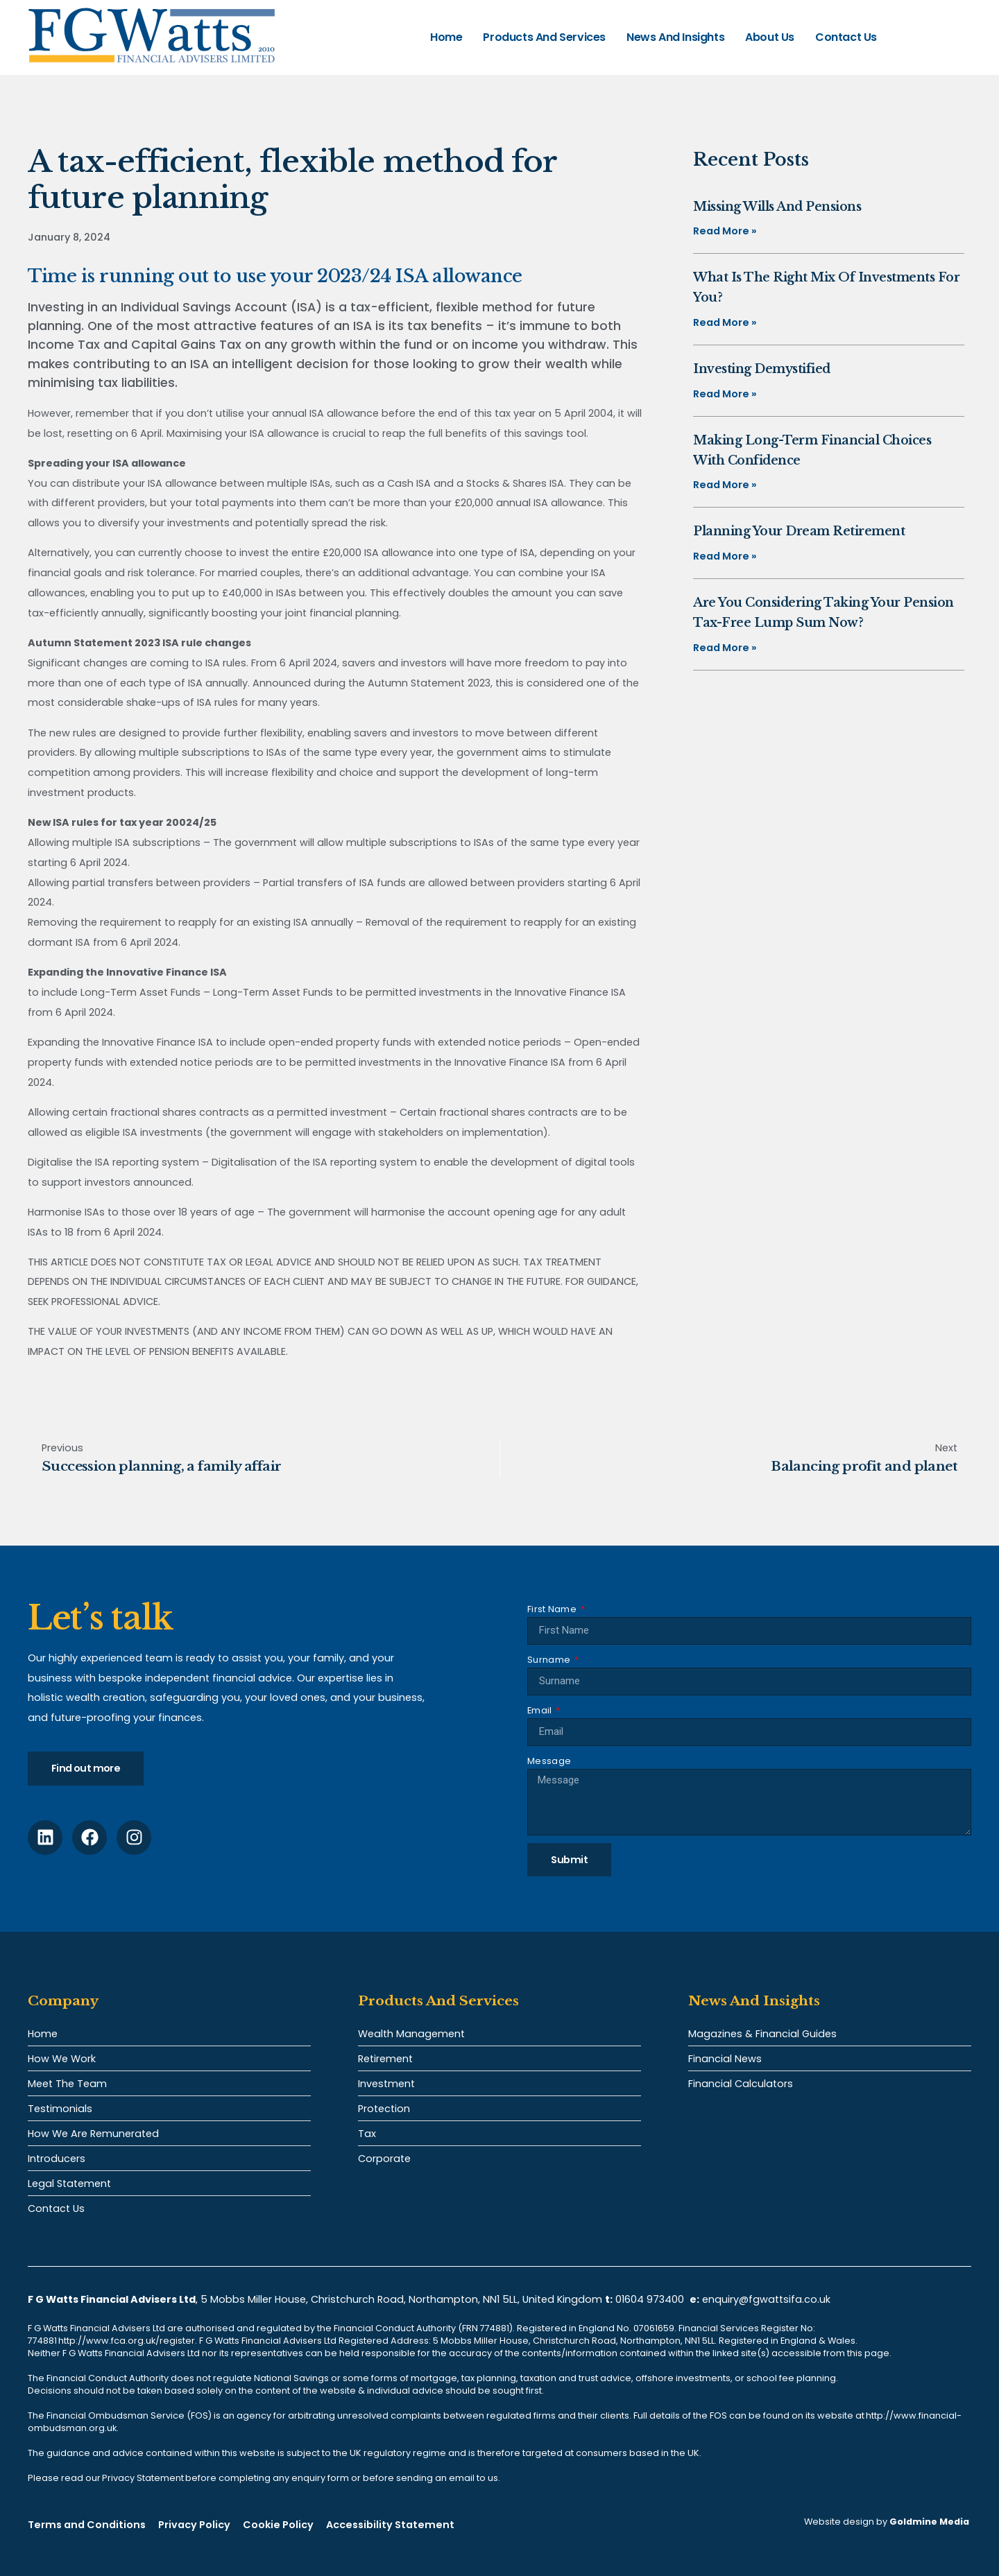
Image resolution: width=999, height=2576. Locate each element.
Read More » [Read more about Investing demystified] (725, 394)
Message (549, 1761)
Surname (549, 1660)
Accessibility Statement (390, 2525)
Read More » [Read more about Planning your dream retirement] (725, 556)
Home (446, 37)
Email (540, 1710)
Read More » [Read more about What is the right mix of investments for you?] (725, 322)
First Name (553, 1609)
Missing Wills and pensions (777, 206)
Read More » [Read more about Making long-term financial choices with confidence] (725, 485)
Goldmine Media (929, 2521)
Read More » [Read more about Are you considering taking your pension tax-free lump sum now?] (725, 648)
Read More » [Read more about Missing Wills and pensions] (725, 231)
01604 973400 (649, 2299)
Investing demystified (761, 369)
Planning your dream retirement (799, 531)
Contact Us (846, 37)
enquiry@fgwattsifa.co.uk (767, 2299)
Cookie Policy (278, 2525)
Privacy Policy (194, 2525)
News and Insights (675, 37)
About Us (769, 37)
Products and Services (544, 37)
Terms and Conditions (87, 2525)
